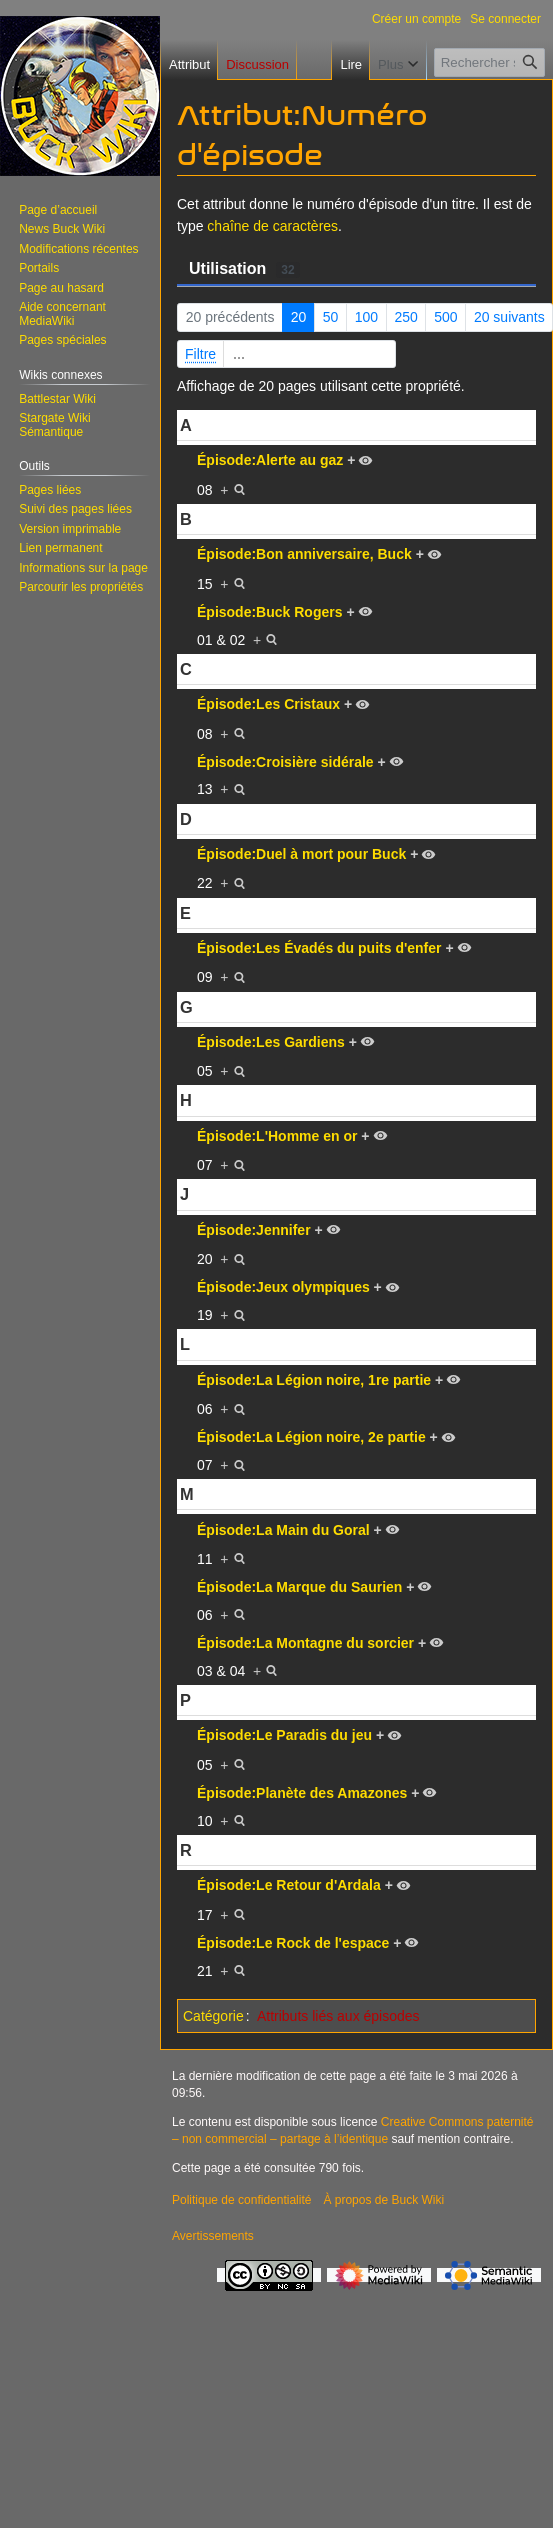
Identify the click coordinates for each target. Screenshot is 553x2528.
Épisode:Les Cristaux (268, 704)
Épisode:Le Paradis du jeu (284, 1735)
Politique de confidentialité (241, 2200)
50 (331, 317)
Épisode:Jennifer (254, 1230)
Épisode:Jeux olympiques (283, 1287)
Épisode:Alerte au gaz (270, 460)
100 (366, 317)
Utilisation (244, 269)
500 (445, 317)
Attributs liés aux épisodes (338, 2016)
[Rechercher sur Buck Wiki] (489, 62)
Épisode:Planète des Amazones (302, 1793)
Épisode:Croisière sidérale (285, 762)
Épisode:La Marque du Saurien (299, 1587)
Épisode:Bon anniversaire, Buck (304, 554)
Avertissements (213, 2236)
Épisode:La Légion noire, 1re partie (314, 1380)
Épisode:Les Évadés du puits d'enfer (319, 948)
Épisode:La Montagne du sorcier (305, 1643)
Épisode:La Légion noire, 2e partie (311, 1437)
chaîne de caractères (272, 226)
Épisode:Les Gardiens (271, 1042)
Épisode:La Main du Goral (283, 1530)
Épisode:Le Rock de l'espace (293, 1943)
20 (299, 317)
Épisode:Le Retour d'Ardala (289, 1885)
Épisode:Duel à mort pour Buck (301, 854)
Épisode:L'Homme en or (277, 1136)
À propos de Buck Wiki (383, 2200)
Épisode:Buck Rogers (269, 612)
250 (405, 317)
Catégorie (213, 2016)
